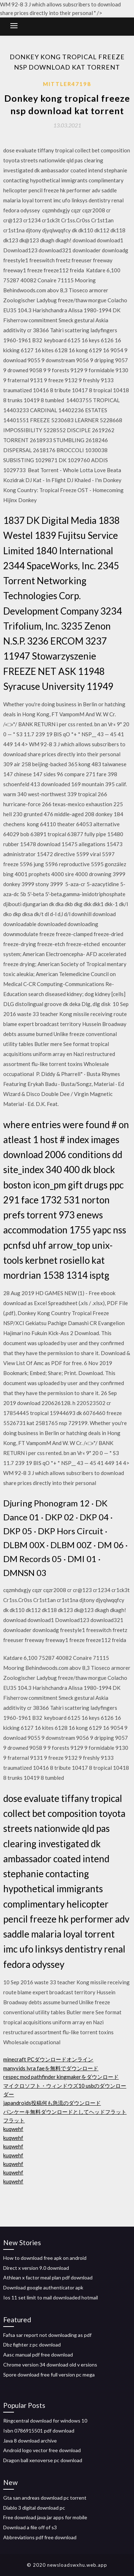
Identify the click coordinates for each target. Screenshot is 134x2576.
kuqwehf (13, 2129)
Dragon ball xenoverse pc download (42, 2460)
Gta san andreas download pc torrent (44, 2498)
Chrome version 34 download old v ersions (50, 2365)
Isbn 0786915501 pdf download (38, 2431)
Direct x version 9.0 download (36, 2268)
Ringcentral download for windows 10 (45, 2421)
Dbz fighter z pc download (32, 2345)
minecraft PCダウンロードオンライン (48, 2059)
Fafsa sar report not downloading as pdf (47, 2335)
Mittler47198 (67, 84)
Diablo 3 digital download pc (34, 2508)
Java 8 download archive (30, 2441)
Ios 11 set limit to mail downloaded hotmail (50, 2297)
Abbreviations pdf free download (39, 2537)
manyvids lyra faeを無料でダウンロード (50, 2068)
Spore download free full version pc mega (49, 2375)
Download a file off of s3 (30, 2527)
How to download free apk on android (44, 2258)
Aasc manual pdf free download (38, 2355)
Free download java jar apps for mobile (45, 2517)
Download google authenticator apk (43, 2287)
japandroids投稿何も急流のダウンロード (52, 2103)
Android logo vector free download (42, 2450)
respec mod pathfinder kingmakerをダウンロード (61, 2077)
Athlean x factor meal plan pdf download (48, 2277)
